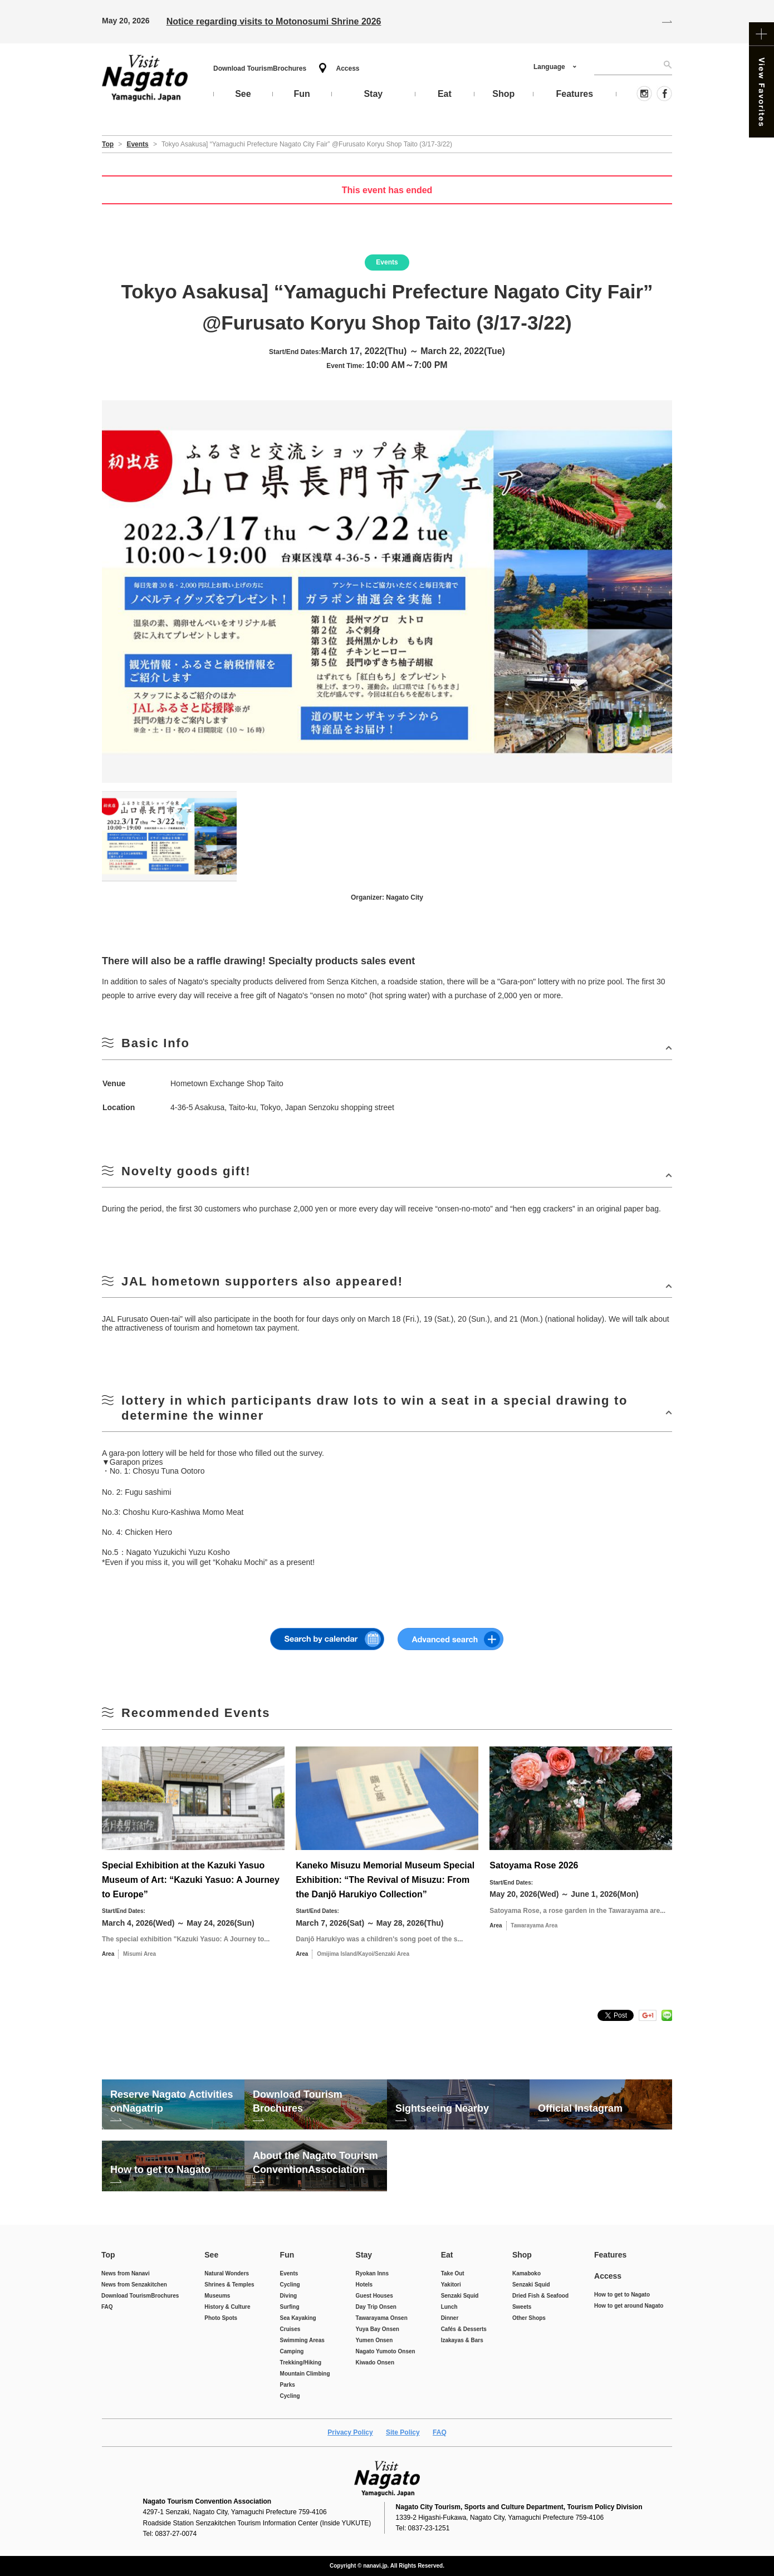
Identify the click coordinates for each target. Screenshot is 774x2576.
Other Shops (529, 2318)
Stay (364, 2254)
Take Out (452, 2273)
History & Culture (227, 2307)
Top (108, 2254)
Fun (287, 2254)
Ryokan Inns (372, 2273)
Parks (287, 2385)
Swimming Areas (302, 2340)
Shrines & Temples (229, 2284)
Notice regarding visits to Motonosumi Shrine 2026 (273, 21)
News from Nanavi (125, 2273)
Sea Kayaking (298, 2318)
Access (347, 68)
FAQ (107, 2307)
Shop (522, 2254)
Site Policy (403, 2432)
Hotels (364, 2284)
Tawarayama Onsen (382, 2318)
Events (289, 2273)
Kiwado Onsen (375, 2362)
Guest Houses (374, 2296)
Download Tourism (259, 68)
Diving (288, 2296)
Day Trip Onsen (376, 2307)
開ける (387, 1047)
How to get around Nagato (628, 2306)
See (211, 2254)
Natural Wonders (226, 2273)
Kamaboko (526, 2273)
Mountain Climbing (305, 2374)
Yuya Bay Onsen (377, 2329)
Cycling (290, 2284)
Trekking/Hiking (300, 2362)
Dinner (450, 2318)
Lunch (449, 2307)
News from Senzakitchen (134, 2284)
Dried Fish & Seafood (540, 2296)
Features (610, 2254)
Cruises (290, 2329)
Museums (217, 2296)
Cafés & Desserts (464, 2329)
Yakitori (451, 2284)
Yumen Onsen (374, 2340)
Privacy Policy (350, 2432)
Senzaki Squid (460, 2296)
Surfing (290, 2307)
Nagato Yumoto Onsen (385, 2351)
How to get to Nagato (622, 2295)
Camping (292, 2351)
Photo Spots (220, 2318)
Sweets (521, 2307)
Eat (447, 2254)
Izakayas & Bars (462, 2340)
